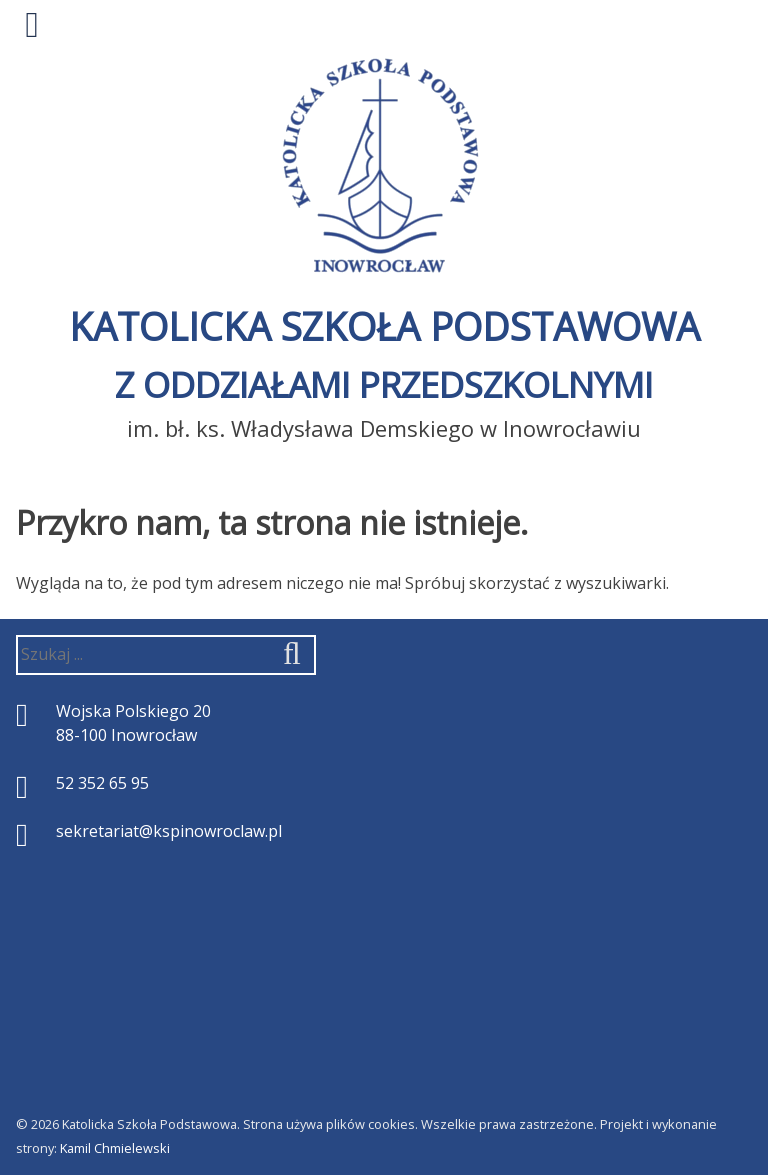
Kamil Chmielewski (115, 1148)
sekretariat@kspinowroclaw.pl (169, 831)
